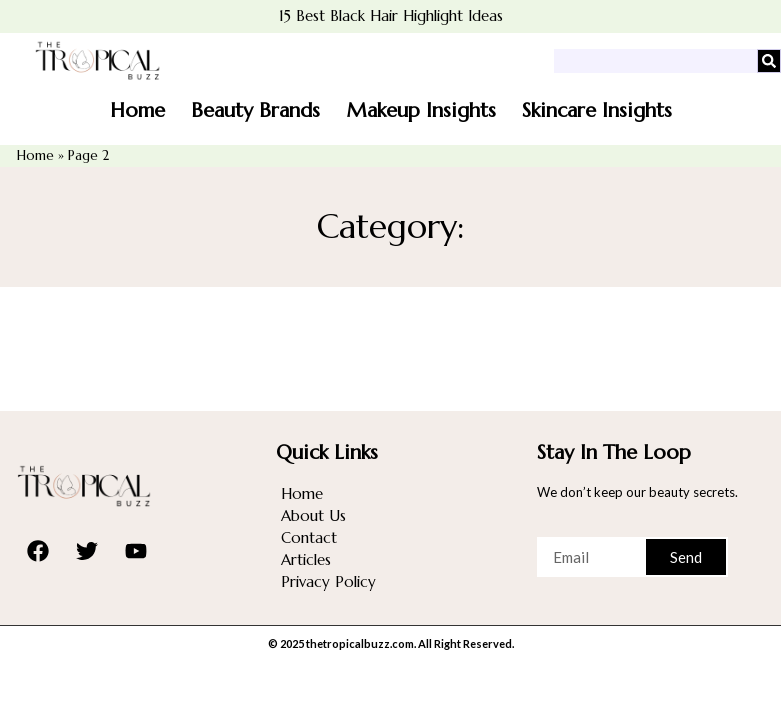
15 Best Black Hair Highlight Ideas (391, 15)
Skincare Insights (597, 110)
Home (137, 110)
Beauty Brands (255, 110)
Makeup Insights (421, 110)
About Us (313, 515)
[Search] (769, 61)
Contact (309, 537)
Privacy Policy (328, 581)
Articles (306, 559)
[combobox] (655, 61)
